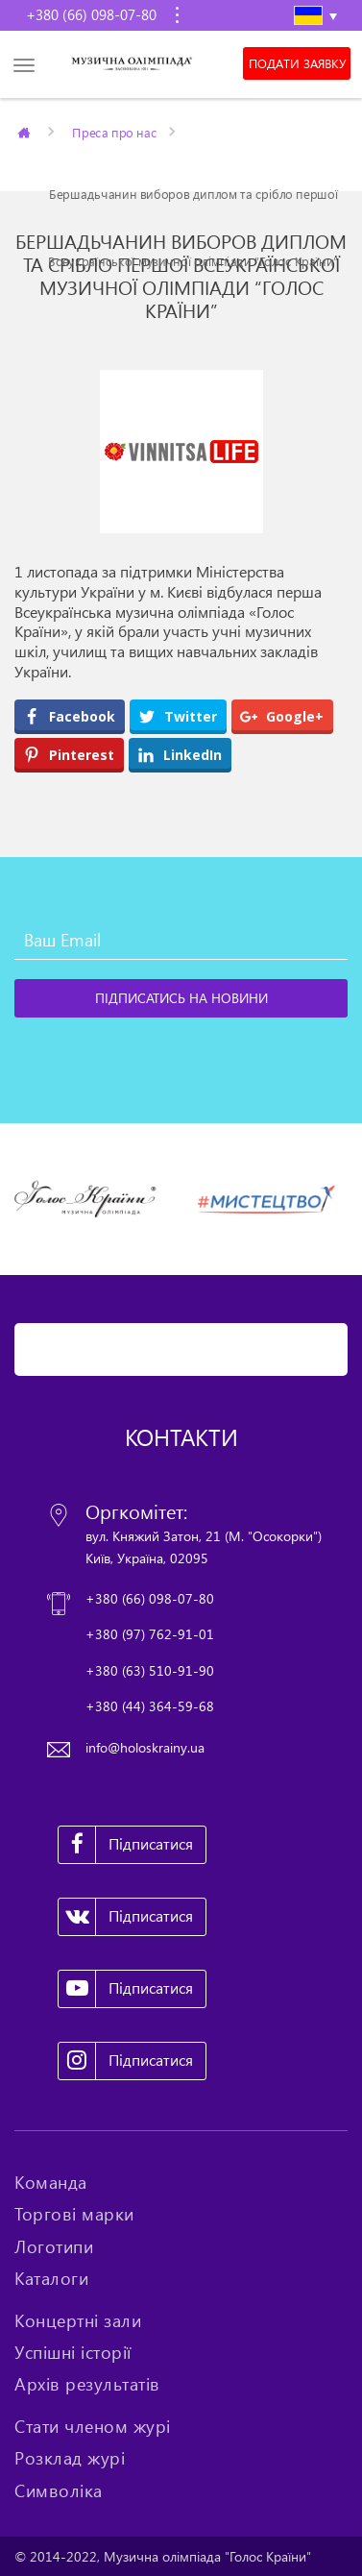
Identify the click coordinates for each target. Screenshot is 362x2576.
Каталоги (51, 2278)
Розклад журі (69, 2457)
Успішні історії (73, 2352)
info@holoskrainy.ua (145, 1747)
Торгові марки (74, 2213)
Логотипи (53, 2246)
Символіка (58, 2490)
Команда (50, 2182)
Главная (25, 131)
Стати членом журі (92, 2426)
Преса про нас (114, 131)
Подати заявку (297, 63)
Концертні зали (77, 2320)
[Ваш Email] (181, 940)
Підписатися (126, 1845)
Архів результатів (87, 2383)
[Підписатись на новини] (181, 998)
